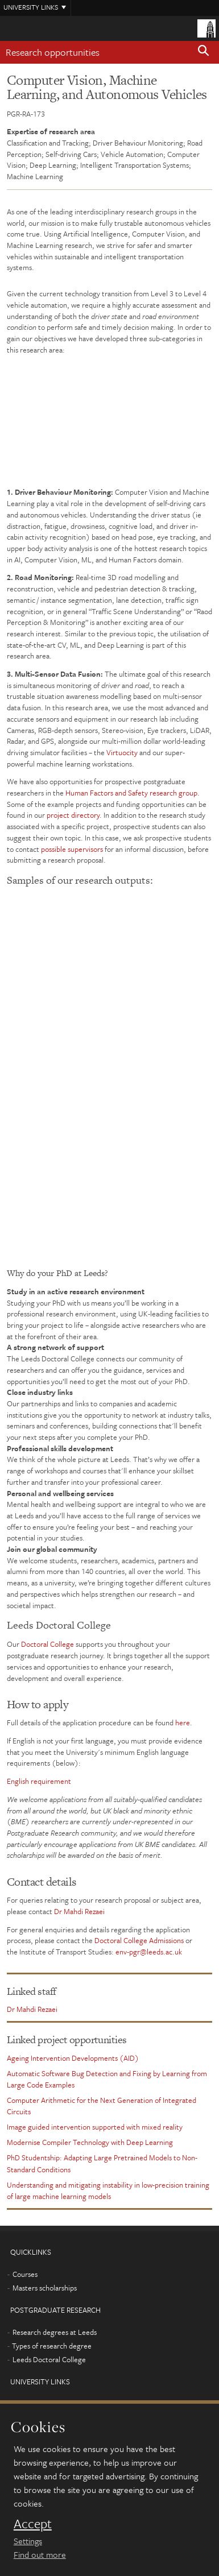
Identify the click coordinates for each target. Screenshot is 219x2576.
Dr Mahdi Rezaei (79, 1911)
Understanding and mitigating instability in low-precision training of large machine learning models (108, 2190)
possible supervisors (72, 849)
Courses (25, 2274)
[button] (203, 52)
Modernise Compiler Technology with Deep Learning (90, 2142)
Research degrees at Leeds (55, 2332)
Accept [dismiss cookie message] (33, 2524)
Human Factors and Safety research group (131, 792)
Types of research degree (52, 2345)
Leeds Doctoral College (49, 2359)
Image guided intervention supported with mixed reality (95, 2126)
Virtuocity (122, 752)
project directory (73, 815)
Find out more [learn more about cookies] (40, 2554)
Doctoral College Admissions (139, 1940)
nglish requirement (41, 1781)
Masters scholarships (45, 2287)
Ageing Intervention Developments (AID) (73, 2058)
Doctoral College (47, 1644)
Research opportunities (53, 52)
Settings (28, 2540)
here (182, 1722)
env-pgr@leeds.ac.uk (148, 1951)
